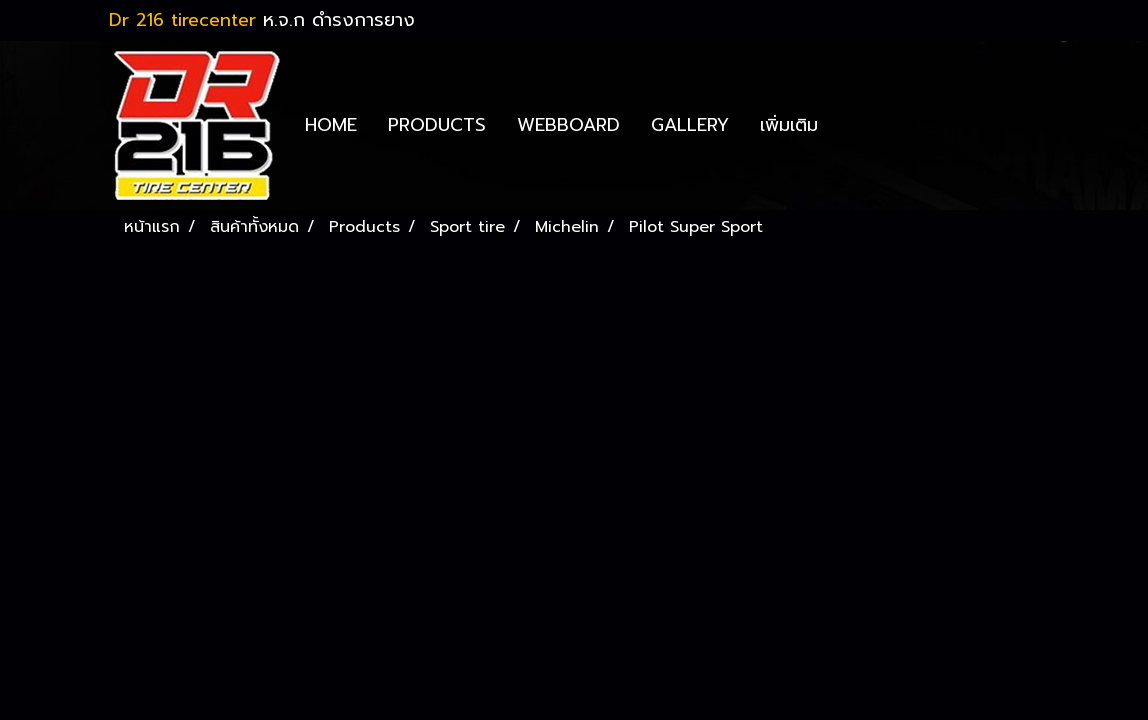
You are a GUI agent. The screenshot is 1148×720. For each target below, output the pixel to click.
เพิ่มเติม (789, 125)
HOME (331, 125)
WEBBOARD (568, 125)
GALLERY (690, 125)
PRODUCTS (437, 125)
